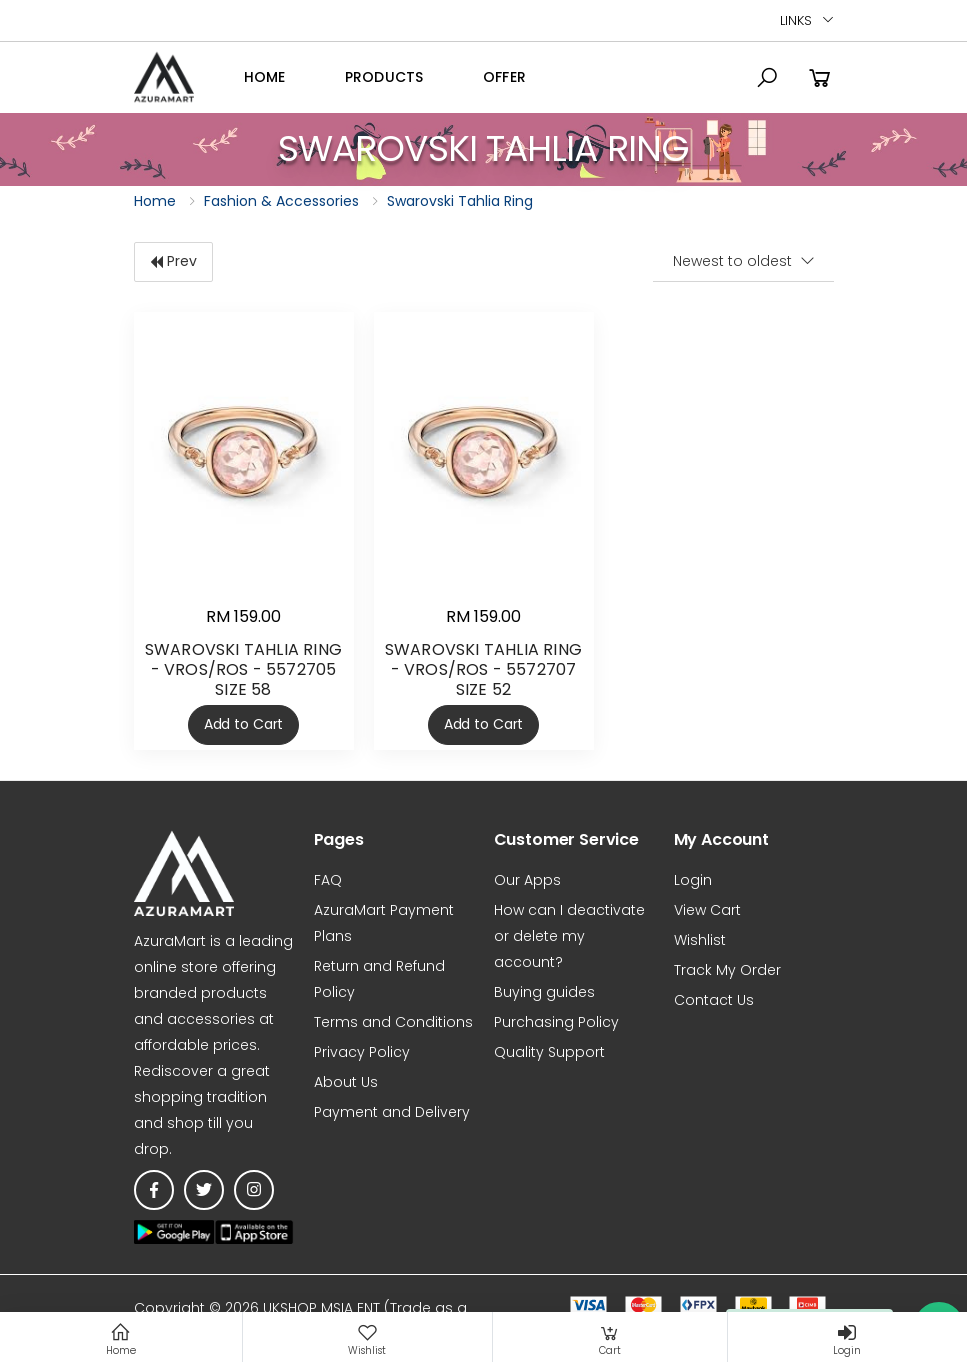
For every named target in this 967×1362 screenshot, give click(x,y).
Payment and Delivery (392, 1112)
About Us (346, 1082)
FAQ (328, 880)
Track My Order (727, 970)
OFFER (504, 77)
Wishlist (700, 940)
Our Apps (527, 880)
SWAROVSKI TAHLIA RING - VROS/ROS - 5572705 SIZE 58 (243, 669)
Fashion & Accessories (281, 201)
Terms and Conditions (393, 1022)
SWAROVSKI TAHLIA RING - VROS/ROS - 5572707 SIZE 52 (483, 669)
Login (693, 880)
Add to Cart (243, 724)
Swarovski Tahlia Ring (460, 201)
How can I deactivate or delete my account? (569, 936)
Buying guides (544, 992)
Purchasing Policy (556, 1022)
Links (795, 20)
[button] (767, 78)
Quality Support (549, 1052)
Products (384, 77)
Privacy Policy (362, 1052)
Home (265, 77)
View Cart (707, 910)
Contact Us (714, 1000)
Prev (173, 261)
